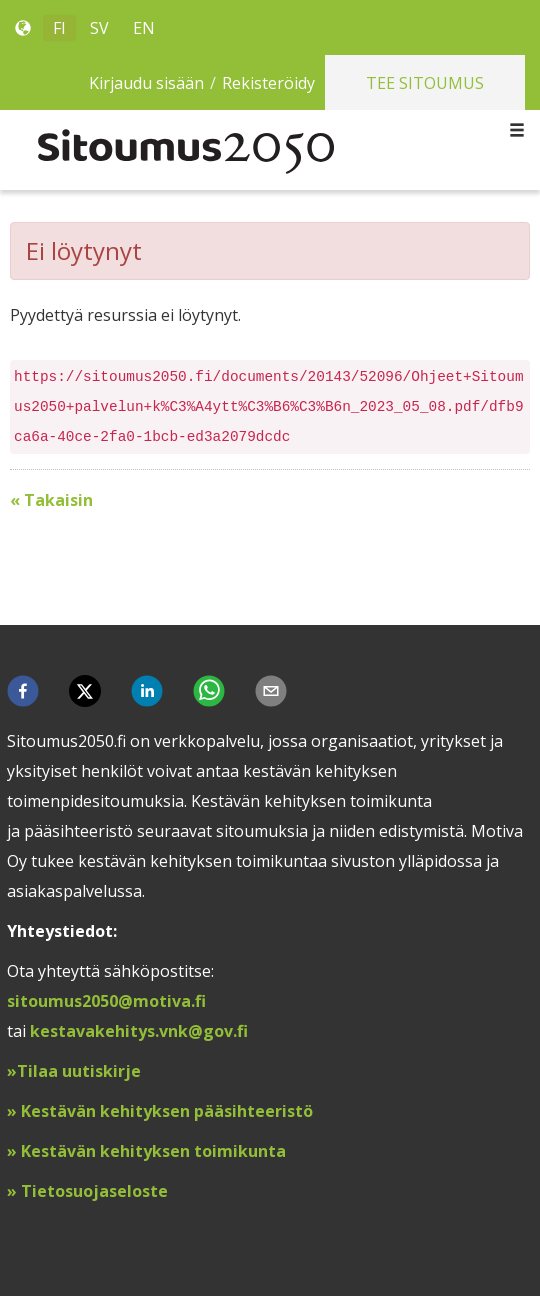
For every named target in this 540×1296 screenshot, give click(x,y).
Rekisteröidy (268, 83)
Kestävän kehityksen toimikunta (153, 1151)
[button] (23, 691)
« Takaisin (51, 500)
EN (144, 28)
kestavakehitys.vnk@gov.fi (139, 1031)
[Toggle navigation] (517, 131)
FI (59, 28)
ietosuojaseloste (100, 1191)
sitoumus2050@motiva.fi (106, 1001)
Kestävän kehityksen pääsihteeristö (167, 1111)
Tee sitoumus (425, 83)
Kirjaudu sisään (146, 83)
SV (99, 28)
